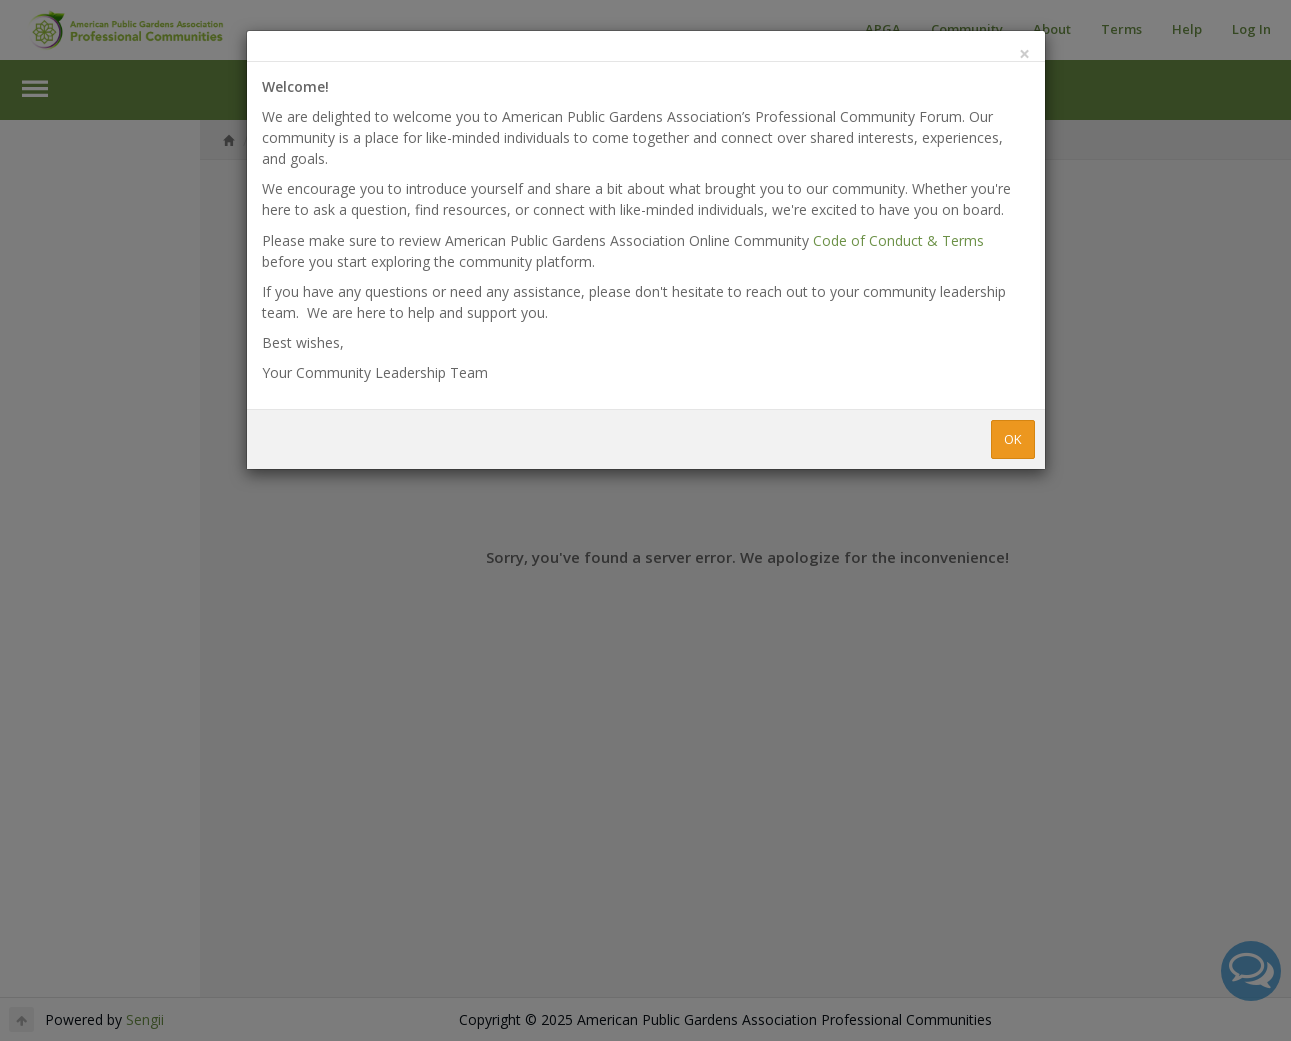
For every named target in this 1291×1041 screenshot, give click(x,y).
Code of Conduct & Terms (898, 240)
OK (1013, 439)
